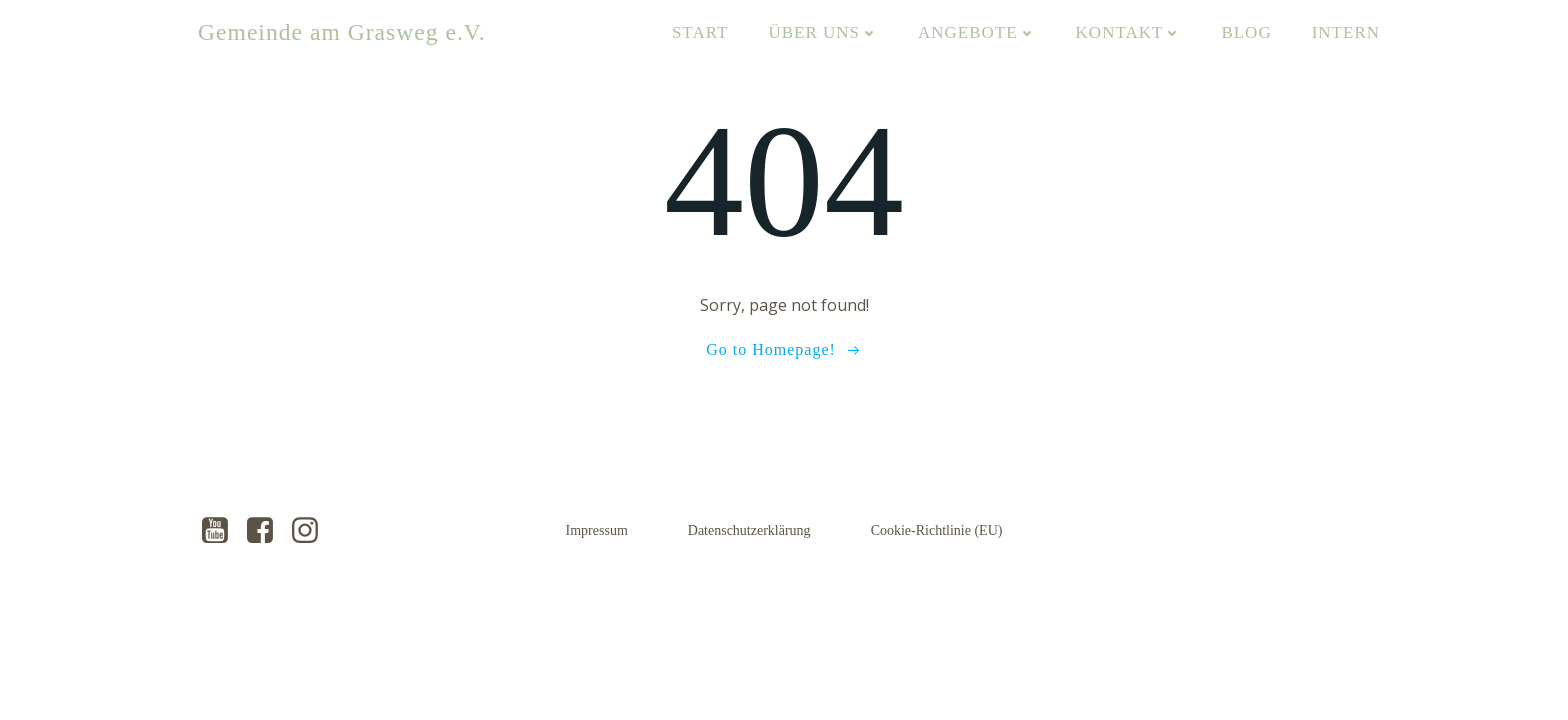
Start (700, 32)
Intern (1346, 32)
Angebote (977, 32)
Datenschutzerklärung (749, 530)
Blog (1246, 32)
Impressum (597, 530)
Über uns (823, 32)
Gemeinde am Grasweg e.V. (342, 32)
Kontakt (1129, 32)
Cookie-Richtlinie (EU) (937, 530)
